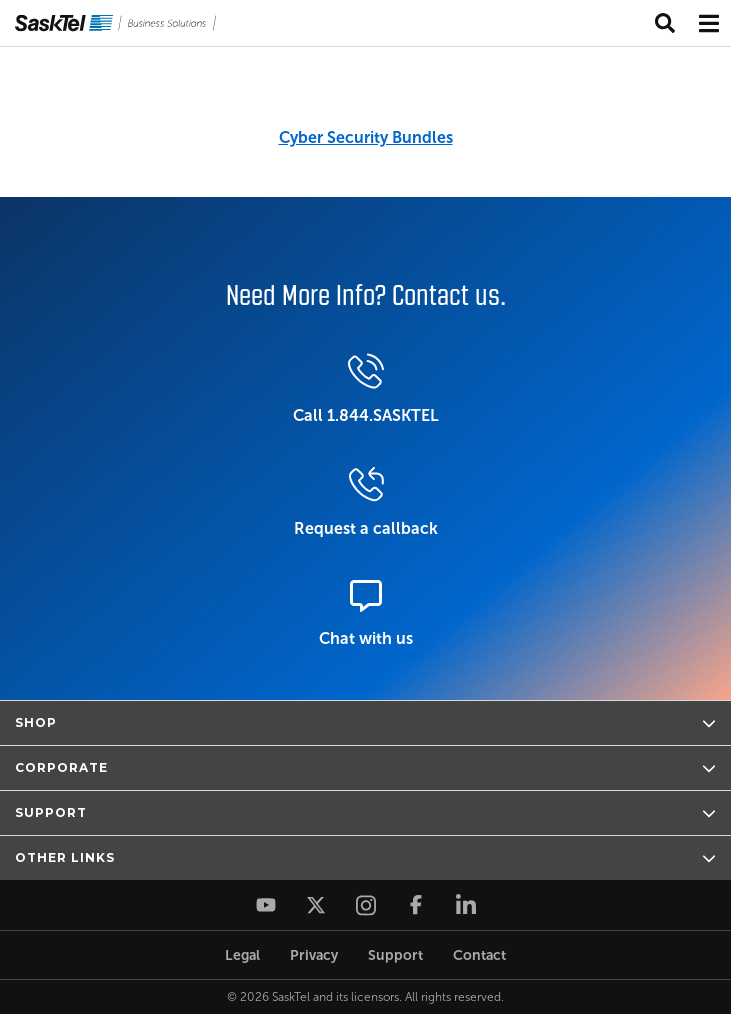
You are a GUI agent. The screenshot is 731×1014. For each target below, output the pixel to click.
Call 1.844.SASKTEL (366, 388)
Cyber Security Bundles (366, 137)
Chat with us (366, 613)
